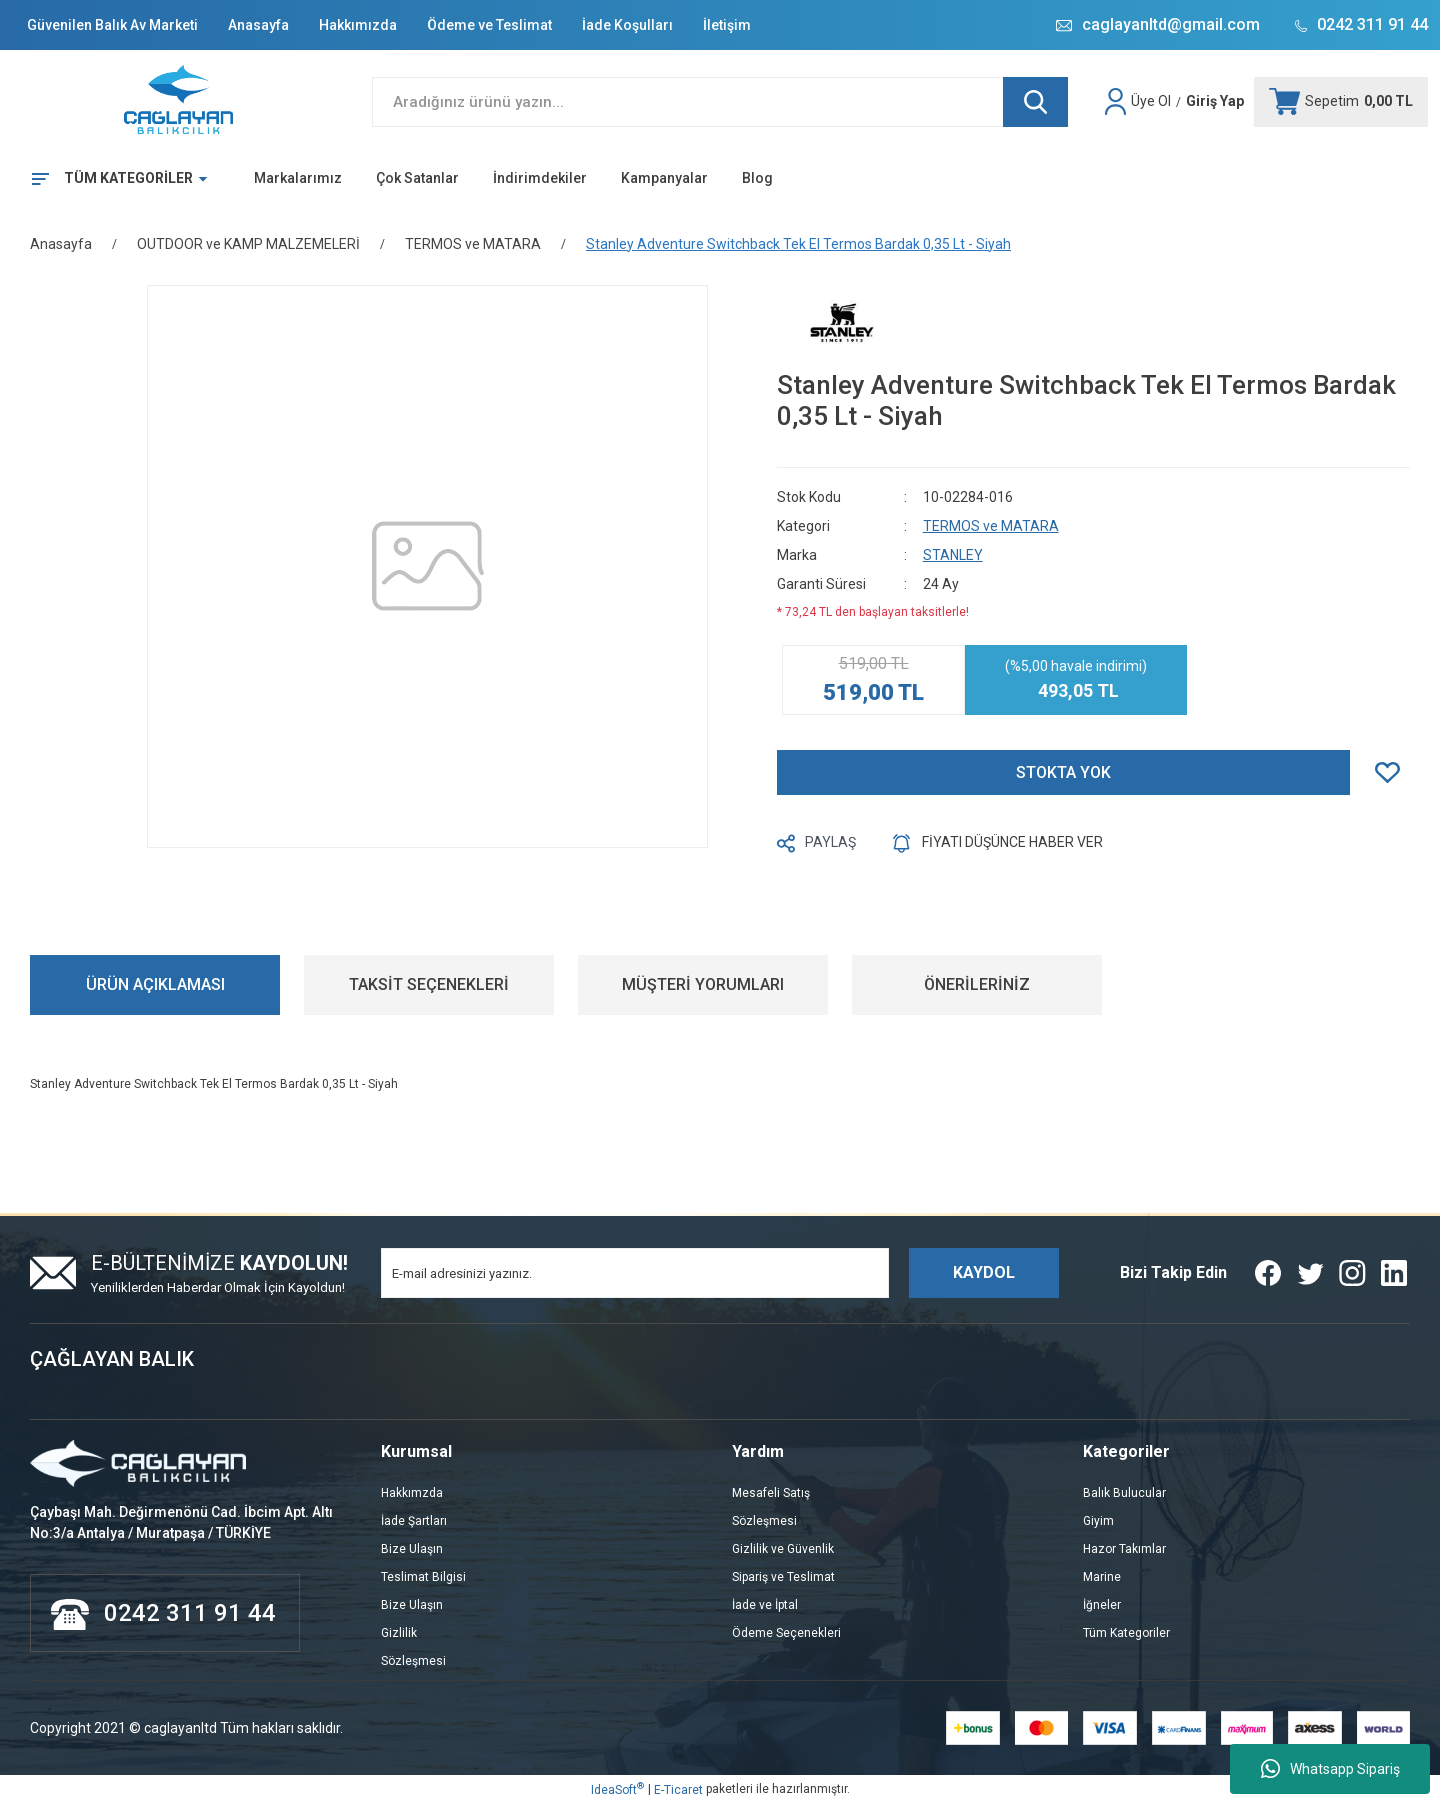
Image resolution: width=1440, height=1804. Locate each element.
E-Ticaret (678, 1790)
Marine (1102, 1577)
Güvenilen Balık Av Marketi (112, 25)
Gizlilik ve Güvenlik (783, 1549)
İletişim (727, 25)
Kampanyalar (664, 178)
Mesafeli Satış (771, 1493)
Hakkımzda (412, 1493)
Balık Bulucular (1124, 1493)
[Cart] (1341, 102)
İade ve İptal (765, 1605)
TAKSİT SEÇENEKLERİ (429, 984)
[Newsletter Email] (635, 1273)
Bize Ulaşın (412, 1549)
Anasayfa (258, 25)
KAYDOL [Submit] (984, 1272)
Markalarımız (298, 178)
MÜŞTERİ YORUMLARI (703, 984)
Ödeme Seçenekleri (786, 1633)
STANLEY (953, 555)
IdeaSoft (617, 1789)
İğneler (1102, 1605)
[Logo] (180, 102)
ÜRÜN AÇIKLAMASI (155, 984)
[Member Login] (1118, 102)
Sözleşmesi (413, 1661)
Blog (757, 178)
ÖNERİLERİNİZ (977, 984)
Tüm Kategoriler (1126, 1633)
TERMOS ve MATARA (991, 526)
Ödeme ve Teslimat (489, 25)
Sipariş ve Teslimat (783, 1577)
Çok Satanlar (417, 178)
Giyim (1098, 1521)
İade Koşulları (627, 25)
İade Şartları (414, 1521)
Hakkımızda (358, 25)
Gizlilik (399, 1633)
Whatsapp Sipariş (1330, 1769)
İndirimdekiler (540, 178)
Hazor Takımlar (1124, 1549)
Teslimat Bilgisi (423, 1577)
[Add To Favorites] (1392, 772)
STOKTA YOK (1063, 772)
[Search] (720, 102)
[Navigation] (112, 179)
